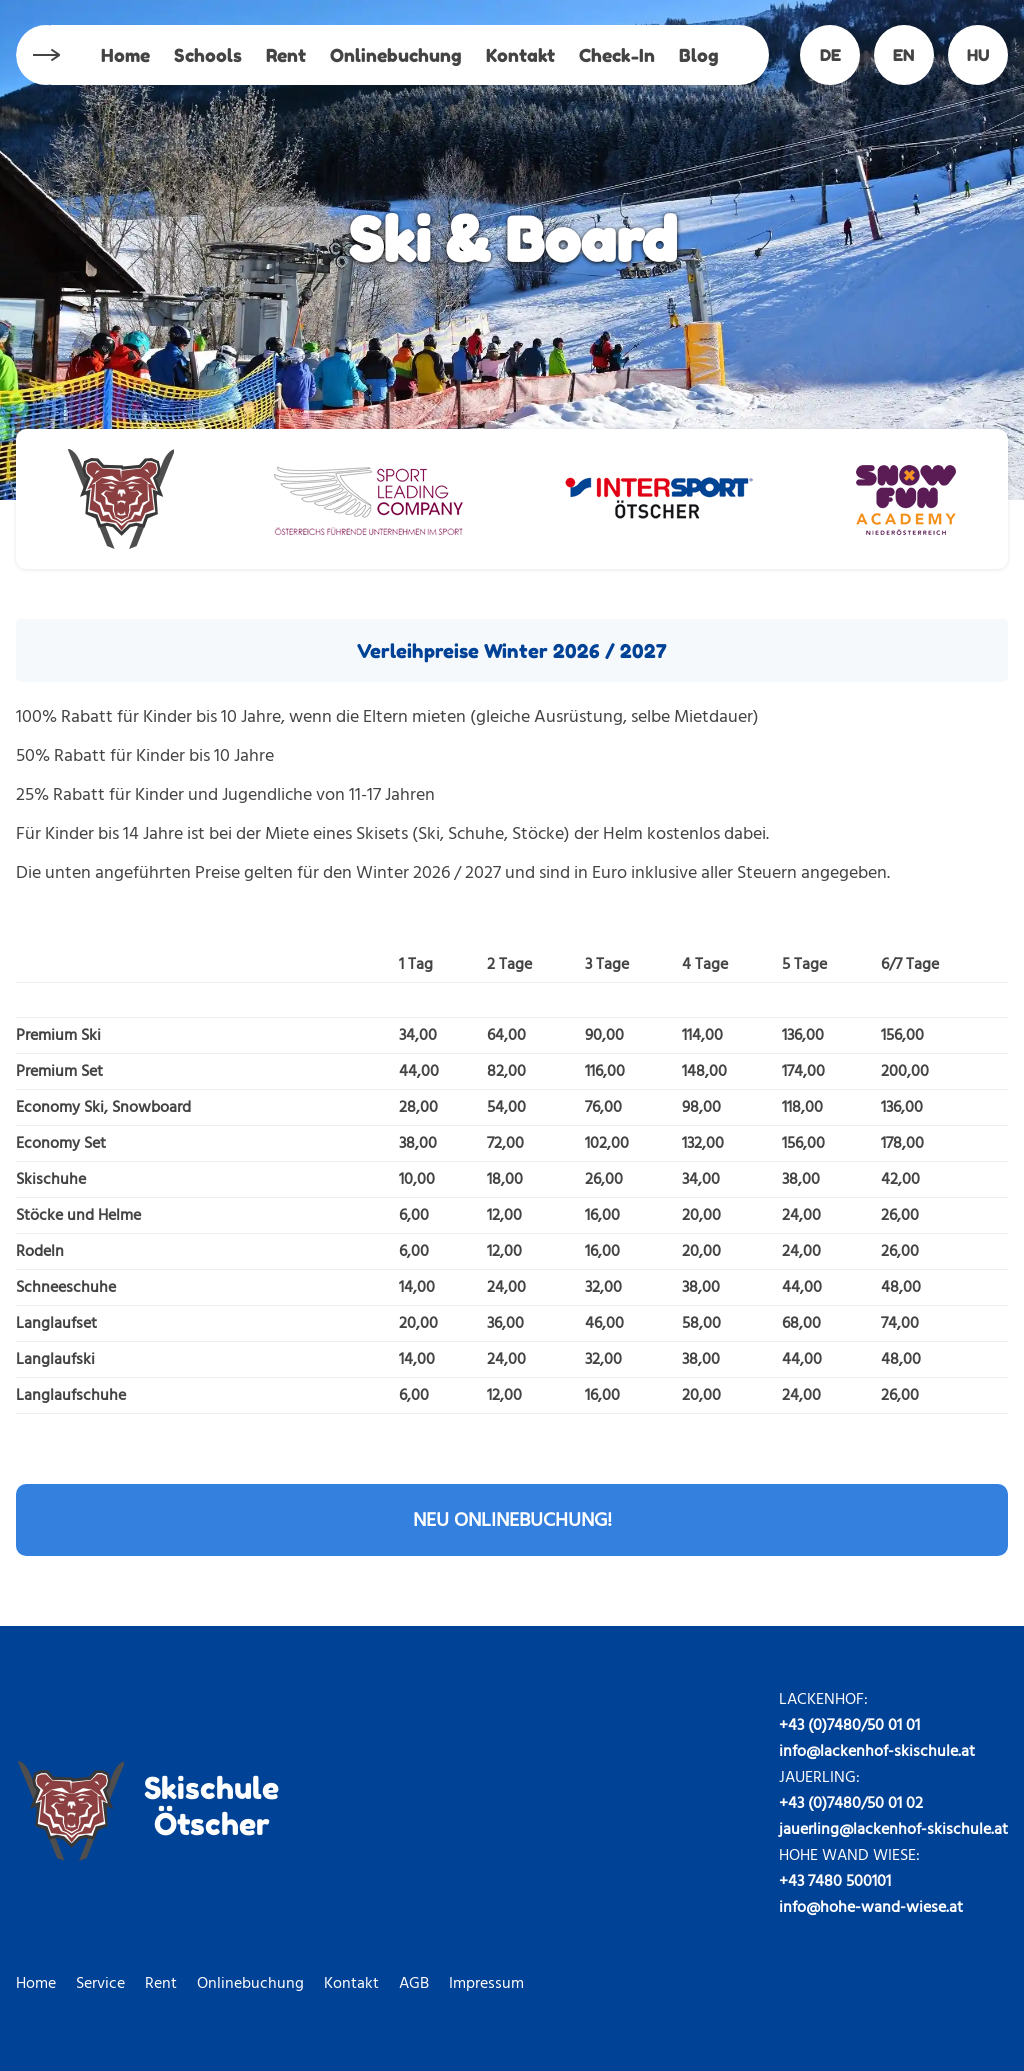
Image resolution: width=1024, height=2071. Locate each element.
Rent (286, 55)
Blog (699, 55)
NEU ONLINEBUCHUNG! (512, 1520)
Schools (208, 55)
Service (100, 1983)
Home (125, 55)
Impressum (486, 1983)
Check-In (617, 55)
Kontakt (520, 55)
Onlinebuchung (396, 55)
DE (830, 55)
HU (978, 55)
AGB (414, 1983)
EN (904, 55)
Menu (45, 55)
